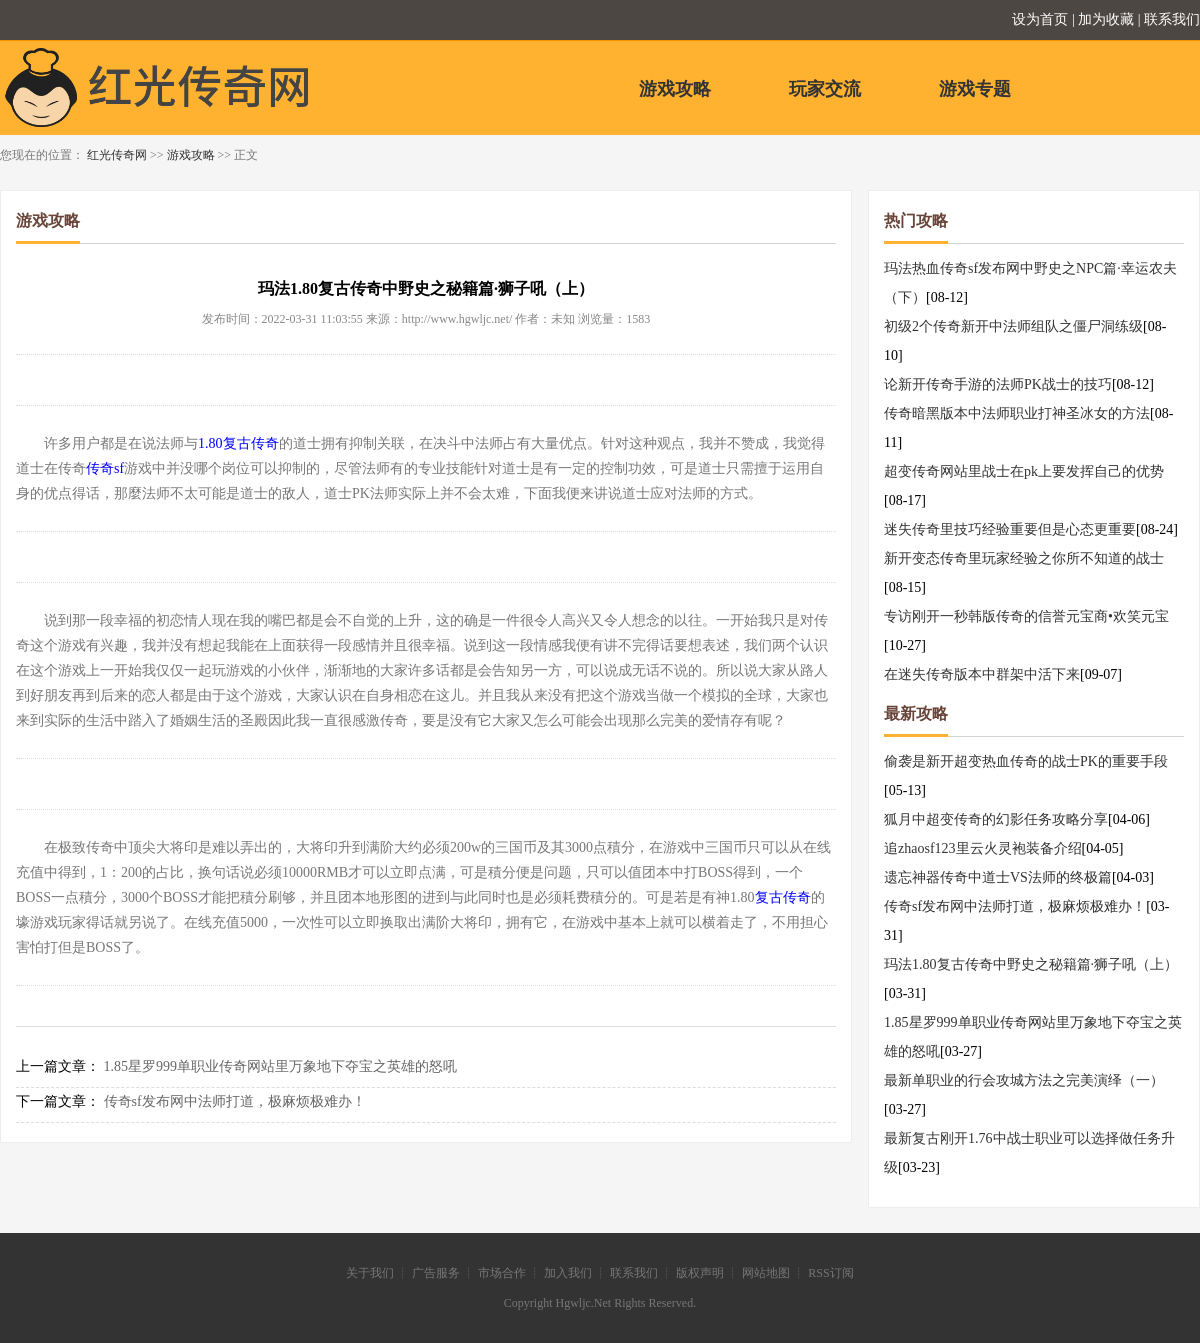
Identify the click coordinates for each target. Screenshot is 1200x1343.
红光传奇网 (117, 155)
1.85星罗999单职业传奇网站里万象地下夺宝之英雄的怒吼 (281, 1066)
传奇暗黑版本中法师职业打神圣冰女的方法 (1017, 413)
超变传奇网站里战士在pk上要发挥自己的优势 (1024, 471)
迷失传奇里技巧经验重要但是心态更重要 (1010, 529)
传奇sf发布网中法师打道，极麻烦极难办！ (235, 1101)
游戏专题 (975, 89)
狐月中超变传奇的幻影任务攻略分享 (996, 819)
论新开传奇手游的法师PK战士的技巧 (998, 384)
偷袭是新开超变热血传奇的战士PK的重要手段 (1026, 761)
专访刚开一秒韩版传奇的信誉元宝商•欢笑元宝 (1026, 616)
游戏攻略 (675, 89)
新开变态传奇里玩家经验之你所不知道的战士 (1024, 558)
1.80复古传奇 (238, 443)
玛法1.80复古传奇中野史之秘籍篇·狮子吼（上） (1031, 964)
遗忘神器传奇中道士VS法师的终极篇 (998, 877)
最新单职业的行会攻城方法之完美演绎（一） (1024, 1080)
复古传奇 (783, 897)
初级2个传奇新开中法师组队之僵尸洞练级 (1013, 326)
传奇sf (105, 468)
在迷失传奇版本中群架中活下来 (982, 674)
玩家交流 (825, 89)
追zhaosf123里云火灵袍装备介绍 (983, 848)
